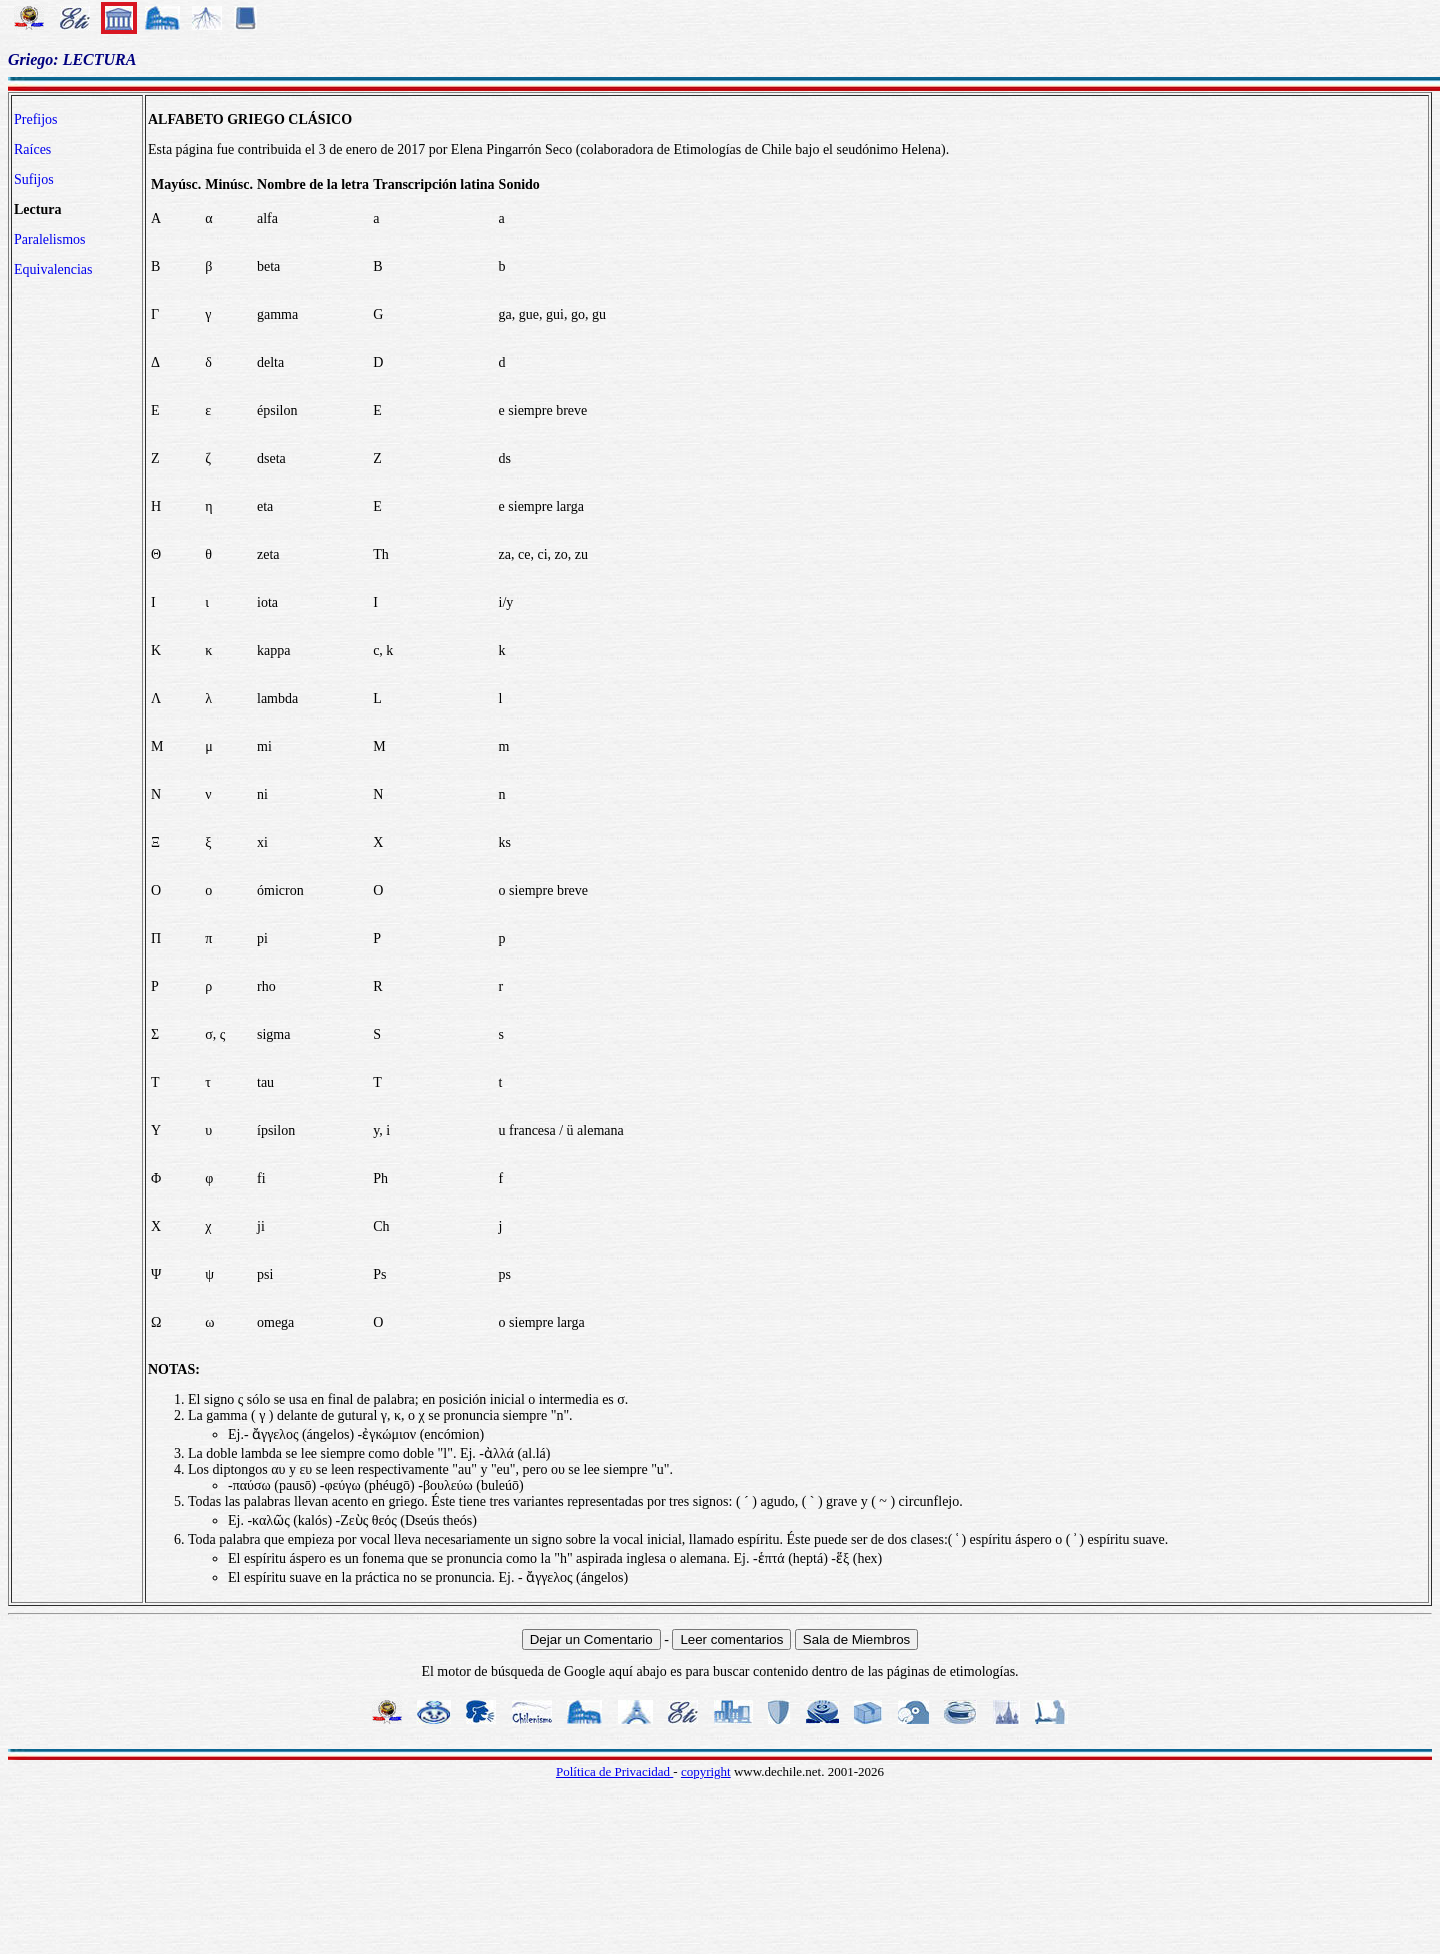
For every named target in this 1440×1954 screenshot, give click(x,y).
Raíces (32, 149)
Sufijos (34, 179)
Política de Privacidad (614, 1771)
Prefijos (36, 119)
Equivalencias (53, 269)
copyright (706, 1771)
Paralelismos (50, 239)
